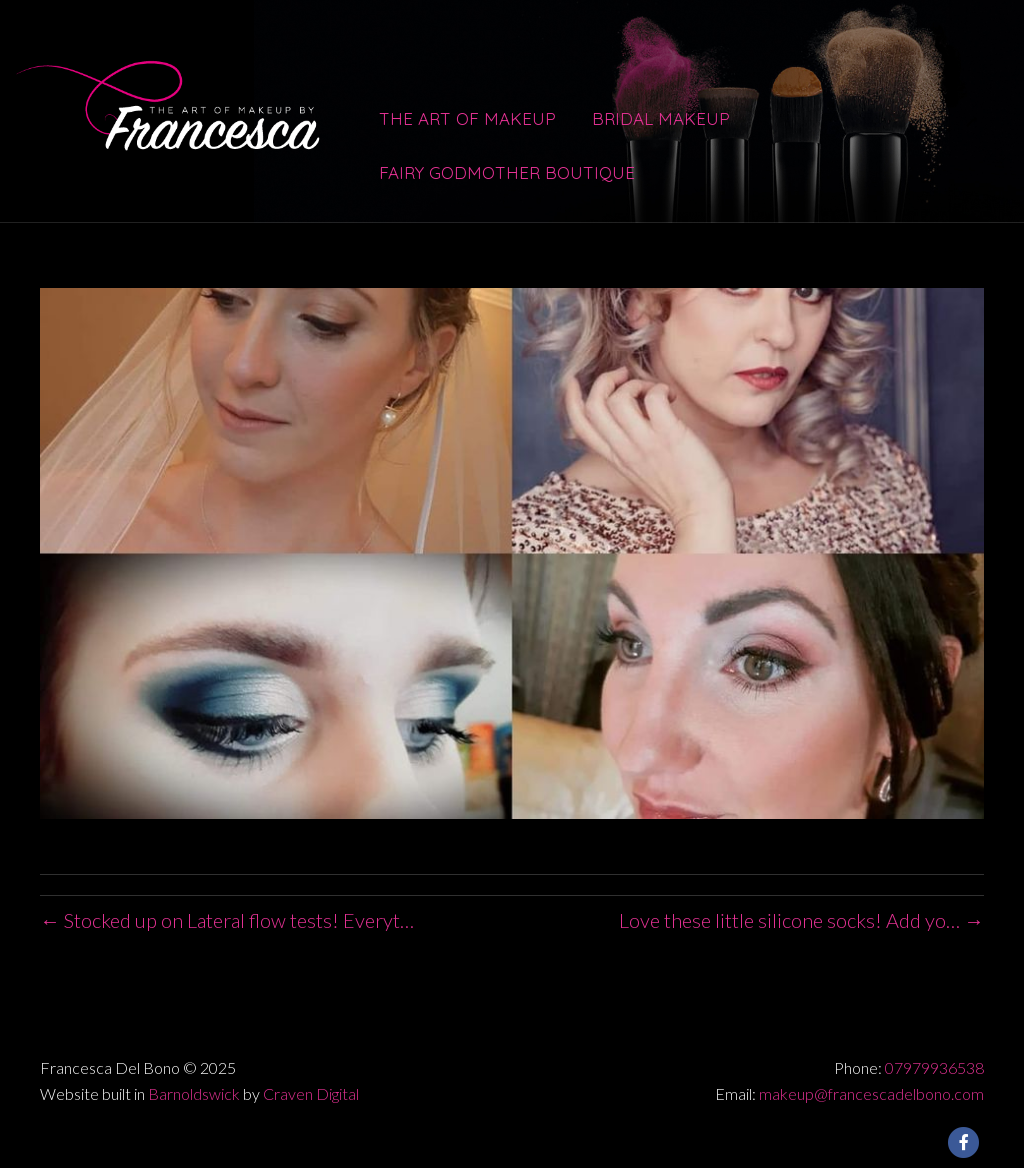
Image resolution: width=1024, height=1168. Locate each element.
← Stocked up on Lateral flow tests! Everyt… (227, 920)
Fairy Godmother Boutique (507, 172)
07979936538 (934, 1067)
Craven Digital (311, 1093)
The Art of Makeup (467, 118)
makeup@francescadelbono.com (871, 1093)
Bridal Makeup (661, 118)
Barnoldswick (194, 1093)
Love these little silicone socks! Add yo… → (801, 920)
